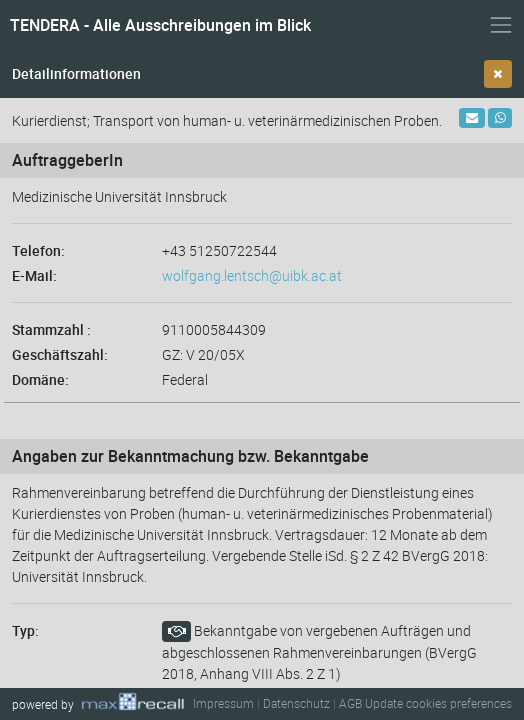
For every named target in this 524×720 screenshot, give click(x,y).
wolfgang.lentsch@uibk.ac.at (252, 275)
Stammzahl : (51, 329)
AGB (350, 703)
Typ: (25, 630)
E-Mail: (34, 275)
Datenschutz (296, 703)
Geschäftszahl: (60, 354)
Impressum (223, 703)
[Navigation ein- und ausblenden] (501, 25)
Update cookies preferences (438, 703)
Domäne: (40, 379)
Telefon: (38, 250)
